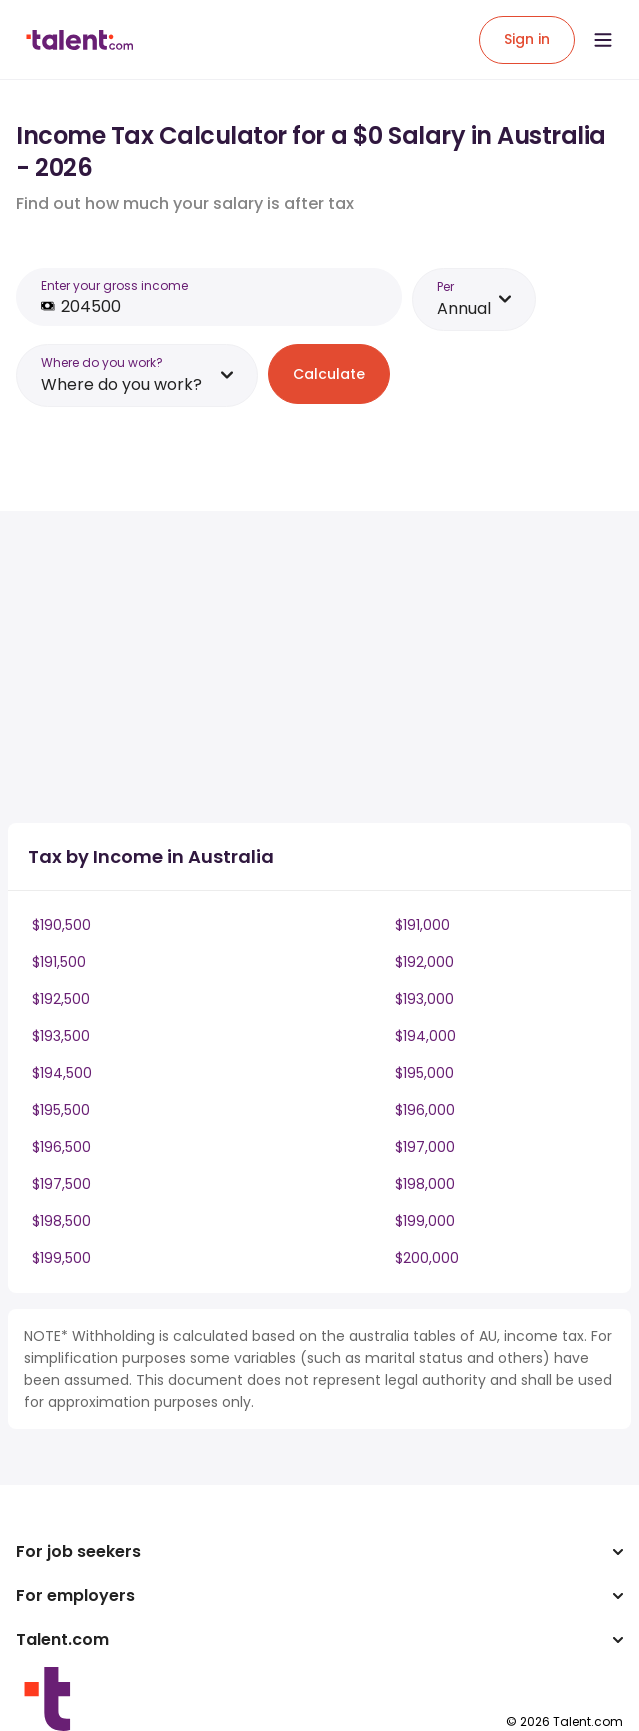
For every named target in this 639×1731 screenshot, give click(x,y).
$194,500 (62, 1073)
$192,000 (424, 962)
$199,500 (61, 1258)
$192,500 (61, 999)
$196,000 (425, 1110)
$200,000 (427, 1258)
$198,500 (61, 1221)
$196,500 (61, 1147)
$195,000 (424, 1073)
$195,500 (61, 1110)
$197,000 (425, 1147)
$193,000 (424, 999)
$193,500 (61, 1036)
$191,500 (59, 962)
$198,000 (425, 1184)
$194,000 (425, 1036)
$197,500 (61, 1184)
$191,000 (422, 925)
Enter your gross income (114, 285)
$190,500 (61, 925)
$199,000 (425, 1221)
